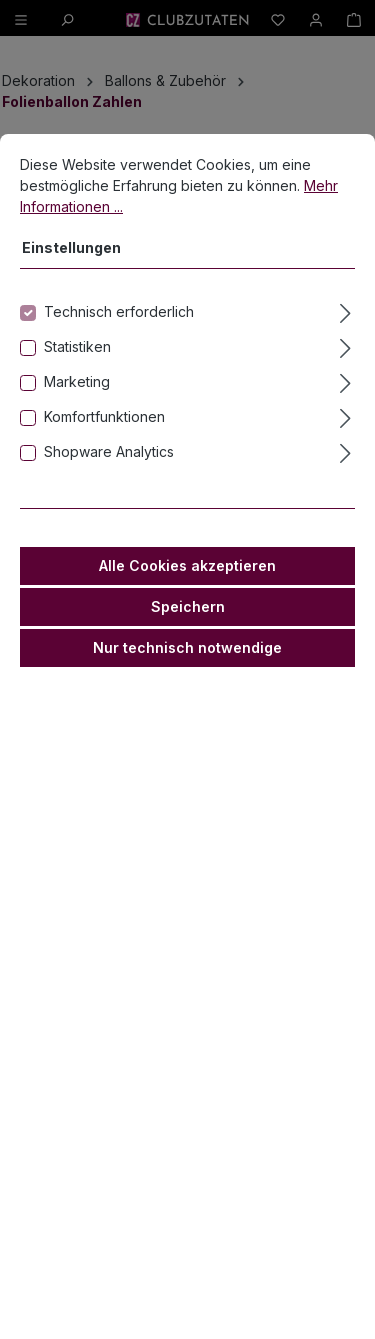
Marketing (77, 403)
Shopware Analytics (109, 473)
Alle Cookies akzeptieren (187, 587)
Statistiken (77, 368)
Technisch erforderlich (119, 333)
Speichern (188, 628)
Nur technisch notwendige (187, 669)
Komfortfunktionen (104, 438)
